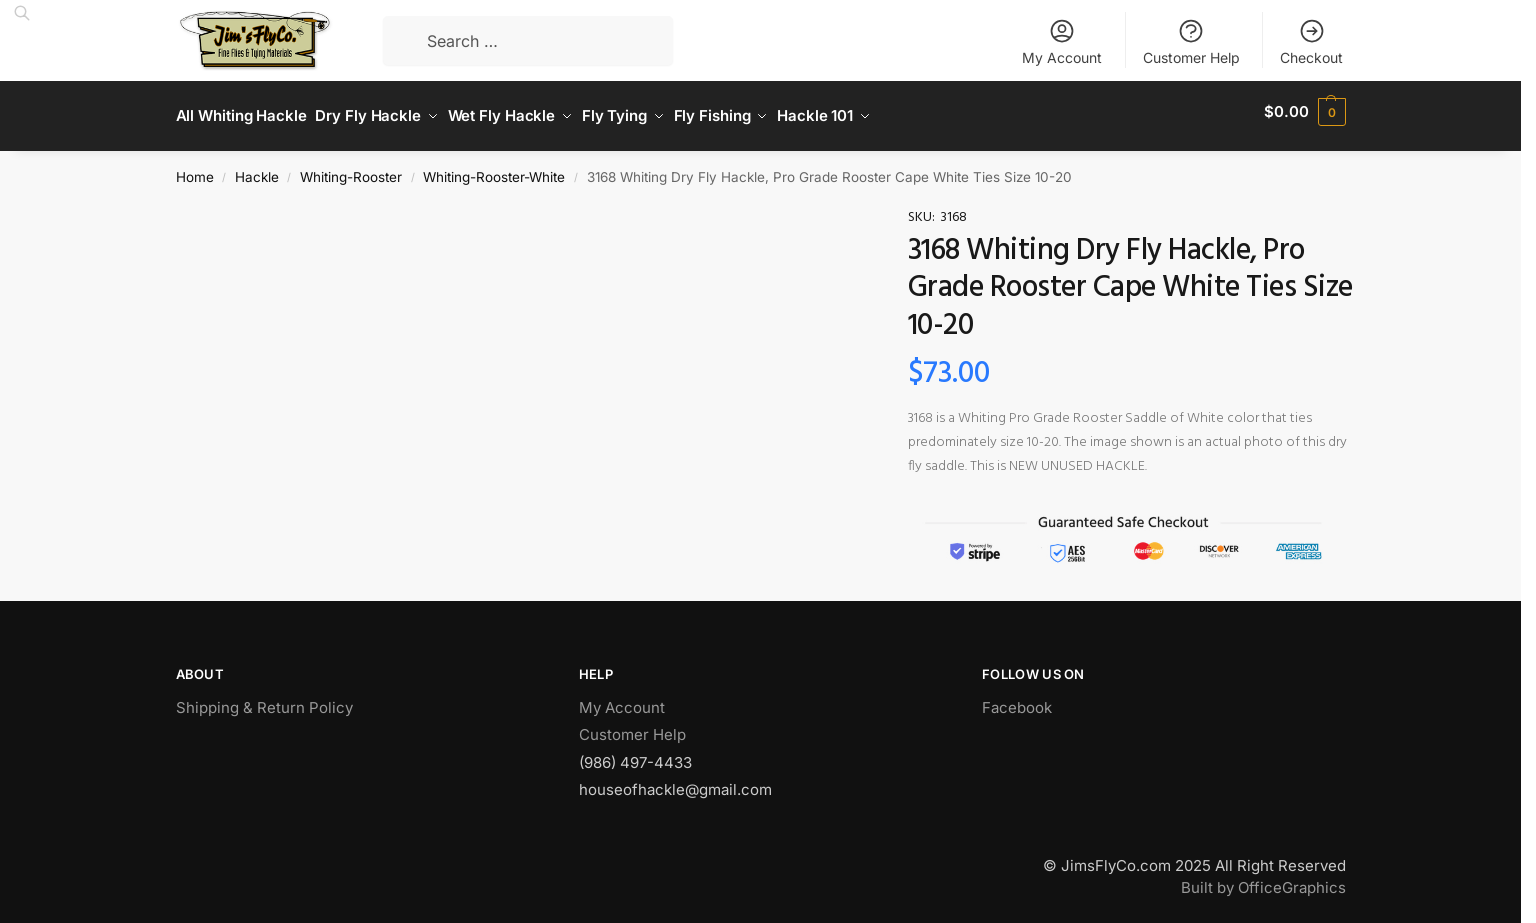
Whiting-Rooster (351, 168)
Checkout (1311, 41)
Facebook (1017, 698)
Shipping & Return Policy (264, 698)
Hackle (257, 168)
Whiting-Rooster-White (494, 168)
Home (195, 168)
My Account (1062, 41)
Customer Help (1191, 41)
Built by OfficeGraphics (1263, 879)
